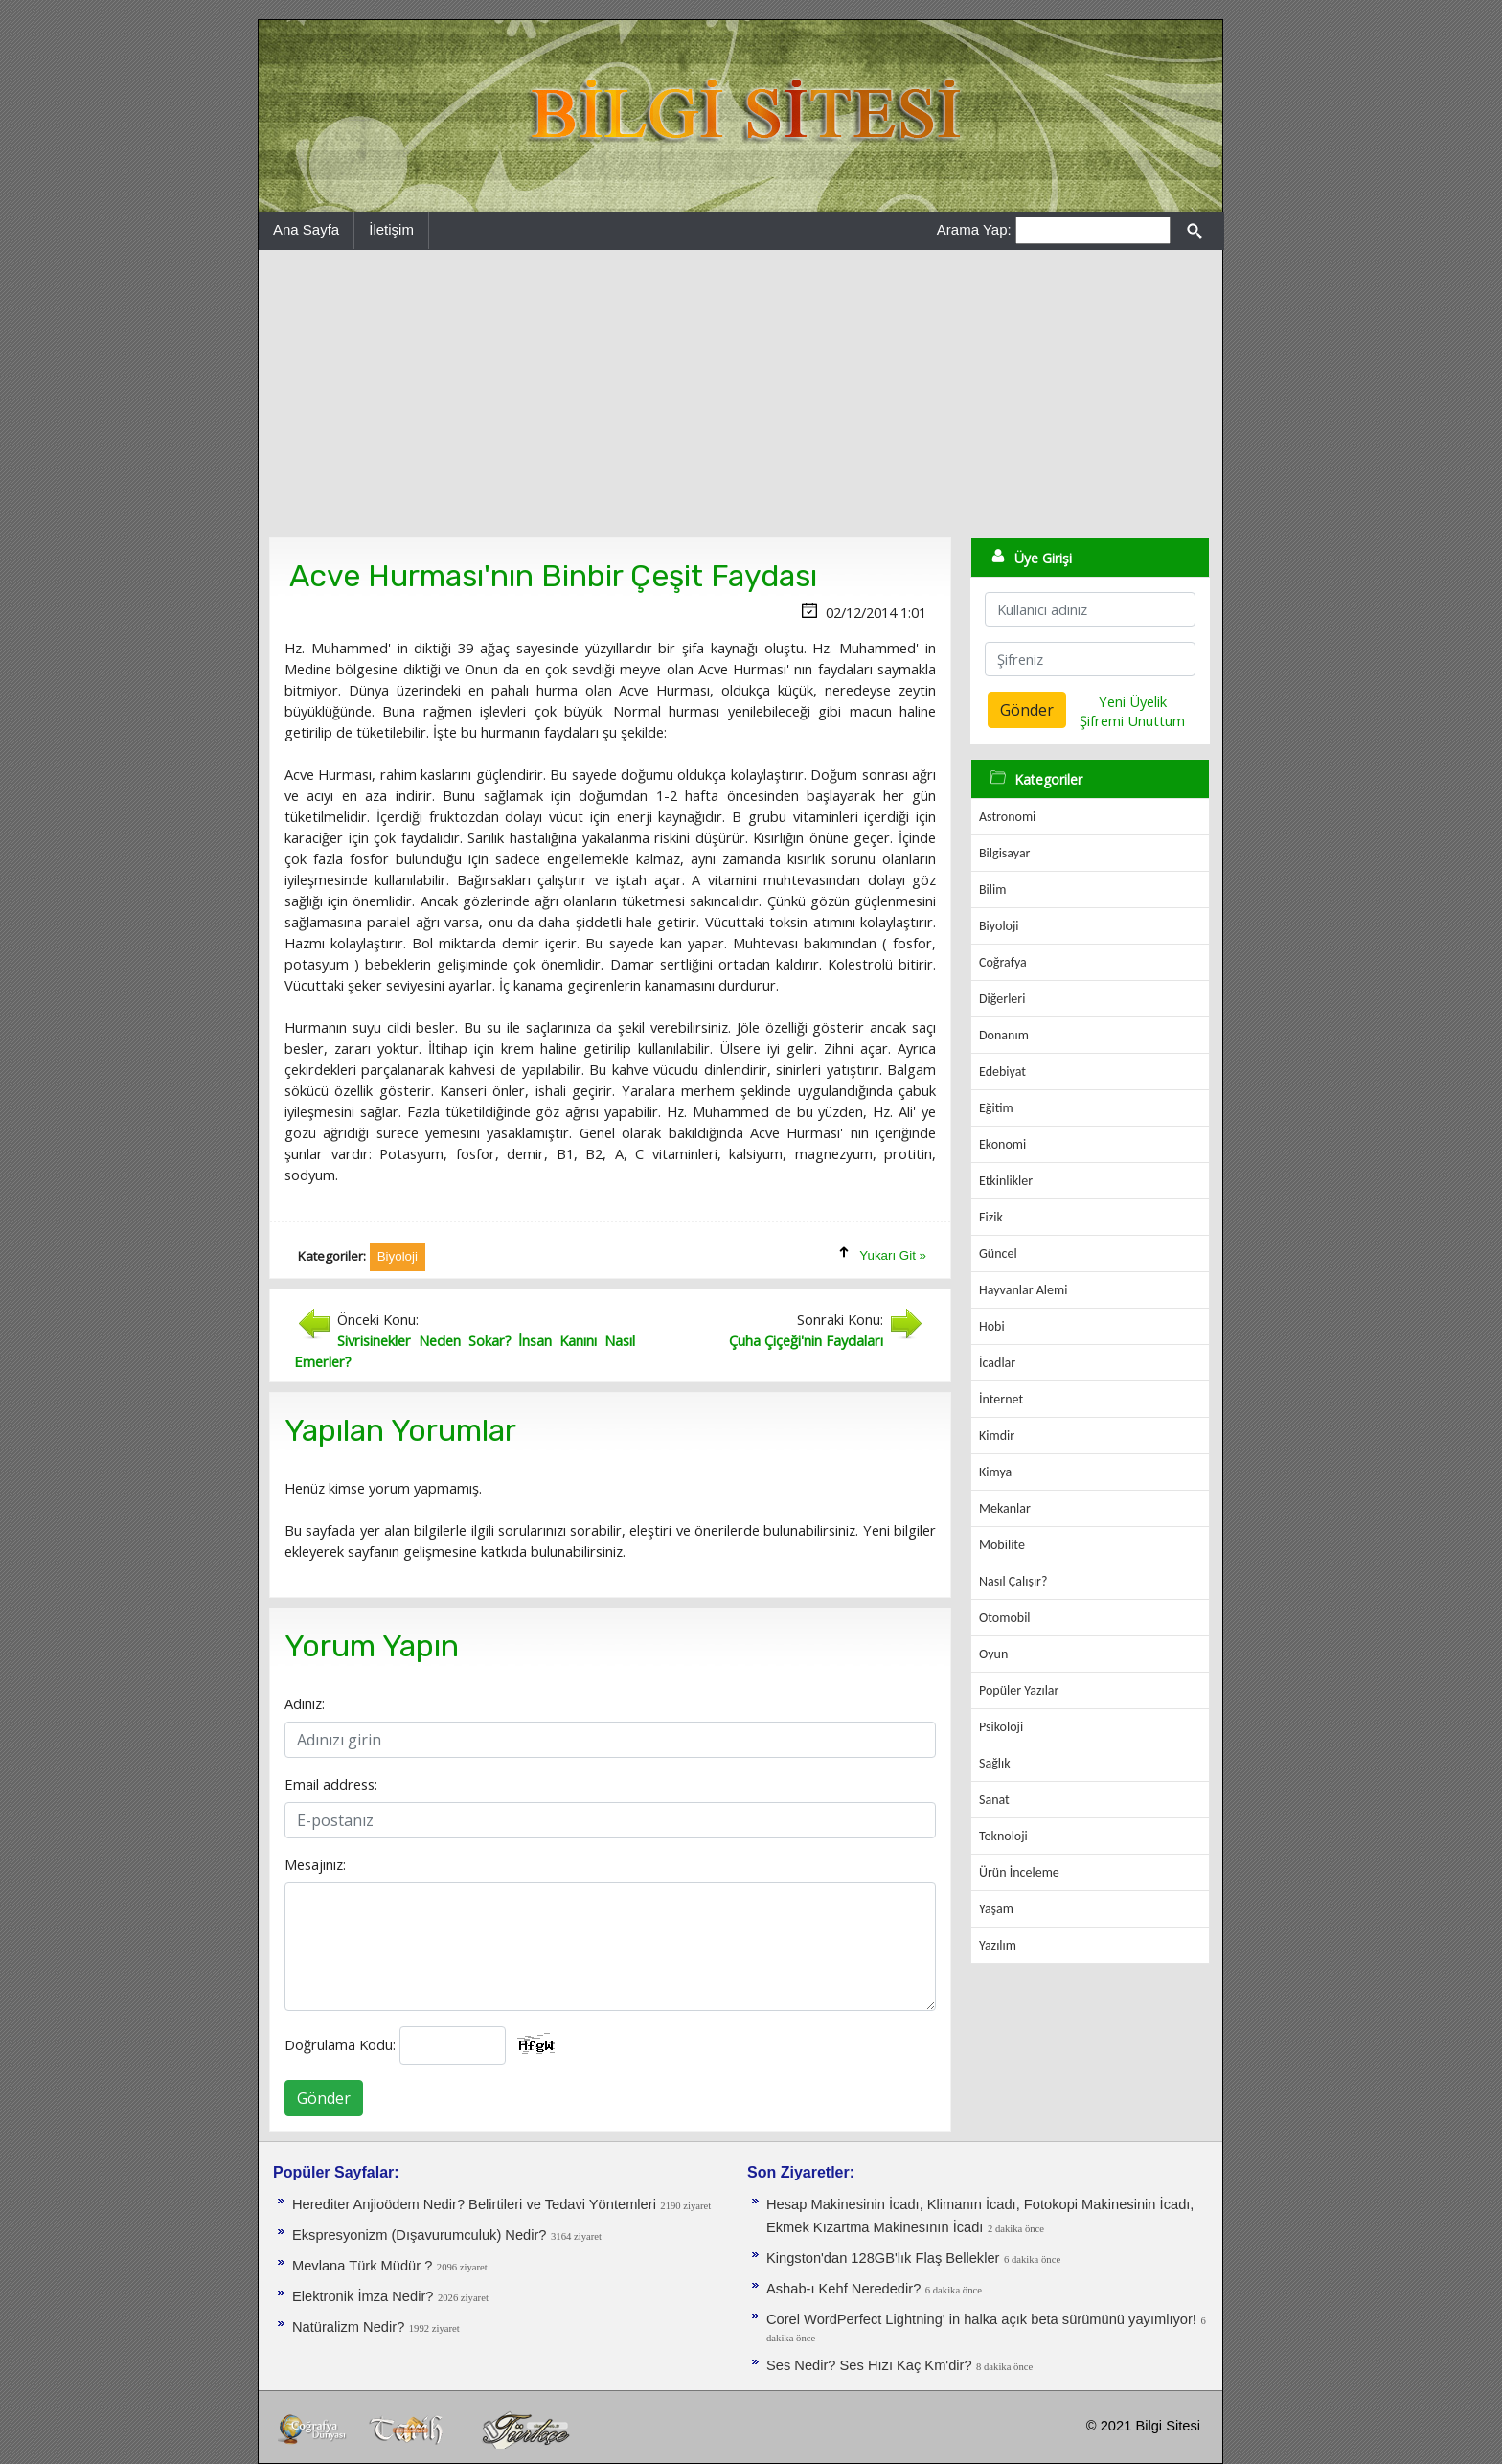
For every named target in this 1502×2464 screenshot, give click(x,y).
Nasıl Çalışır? (1013, 1581)
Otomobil (1005, 1617)
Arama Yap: (974, 229)
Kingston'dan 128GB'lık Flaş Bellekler (882, 2258)
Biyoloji (999, 926)
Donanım (1004, 1035)
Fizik (991, 1217)
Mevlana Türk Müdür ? (362, 2265)
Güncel (998, 1253)
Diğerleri (1002, 999)
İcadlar (997, 1363)
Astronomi (1007, 817)
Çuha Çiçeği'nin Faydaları (806, 1340)
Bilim (992, 889)
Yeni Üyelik (1133, 701)
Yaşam (996, 1909)
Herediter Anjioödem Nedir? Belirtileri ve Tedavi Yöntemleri (474, 2204)
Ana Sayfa (306, 229)
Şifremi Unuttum (1132, 720)
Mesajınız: (315, 1864)
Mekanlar (1005, 1508)
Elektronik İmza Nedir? (362, 2296)
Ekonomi (1002, 1144)
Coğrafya (1003, 962)
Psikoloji (1001, 1727)
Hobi (992, 1326)
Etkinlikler (1006, 1181)
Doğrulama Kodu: (340, 2044)
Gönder (324, 2098)
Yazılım (997, 1945)
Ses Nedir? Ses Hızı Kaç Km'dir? (869, 2365)
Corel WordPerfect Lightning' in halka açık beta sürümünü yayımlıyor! (981, 2319)
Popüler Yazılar (1018, 1690)
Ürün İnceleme (1019, 1872)
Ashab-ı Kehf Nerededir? (843, 2288)
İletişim (391, 229)
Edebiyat (1002, 1071)
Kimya (995, 1472)
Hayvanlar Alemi (1023, 1290)
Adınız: (304, 1703)
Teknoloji (1003, 1836)
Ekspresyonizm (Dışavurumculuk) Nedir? (419, 2235)
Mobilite (1002, 1545)
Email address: (330, 1783)
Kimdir (996, 1435)
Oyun (993, 1654)
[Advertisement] (740, 394)
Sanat (994, 1799)
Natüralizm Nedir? (348, 2327)
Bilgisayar (1004, 853)
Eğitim (996, 1108)
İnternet (1001, 1399)
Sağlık (995, 1763)
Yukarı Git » (892, 1255)
